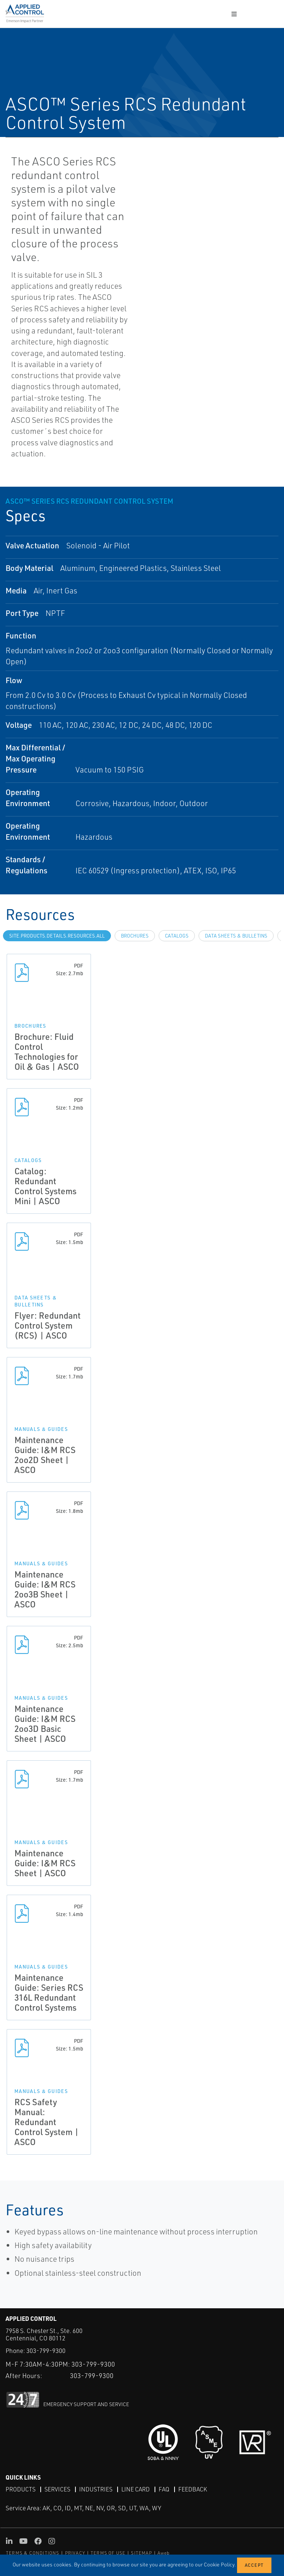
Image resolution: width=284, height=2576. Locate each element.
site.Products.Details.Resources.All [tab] (57, 936)
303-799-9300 (45, 2350)
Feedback (192, 2489)
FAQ (164, 2489)
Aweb (164, 2553)
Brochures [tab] (135, 936)
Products (21, 2489)
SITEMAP (141, 2553)
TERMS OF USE (108, 2553)
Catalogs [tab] (177, 936)
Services (57, 2489)
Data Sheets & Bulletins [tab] (236, 936)
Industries (95, 2489)
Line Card (135, 2489)
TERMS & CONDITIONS (33, 2553)
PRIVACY (75, 2553)
